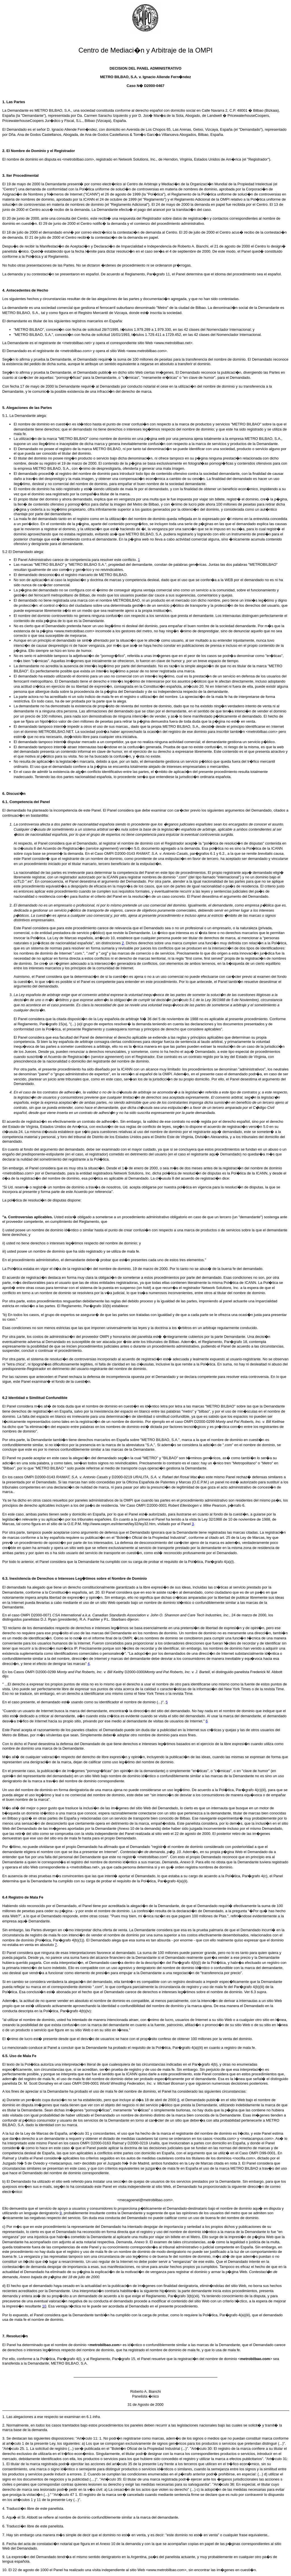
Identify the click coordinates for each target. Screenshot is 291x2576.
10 (44, 2306)
